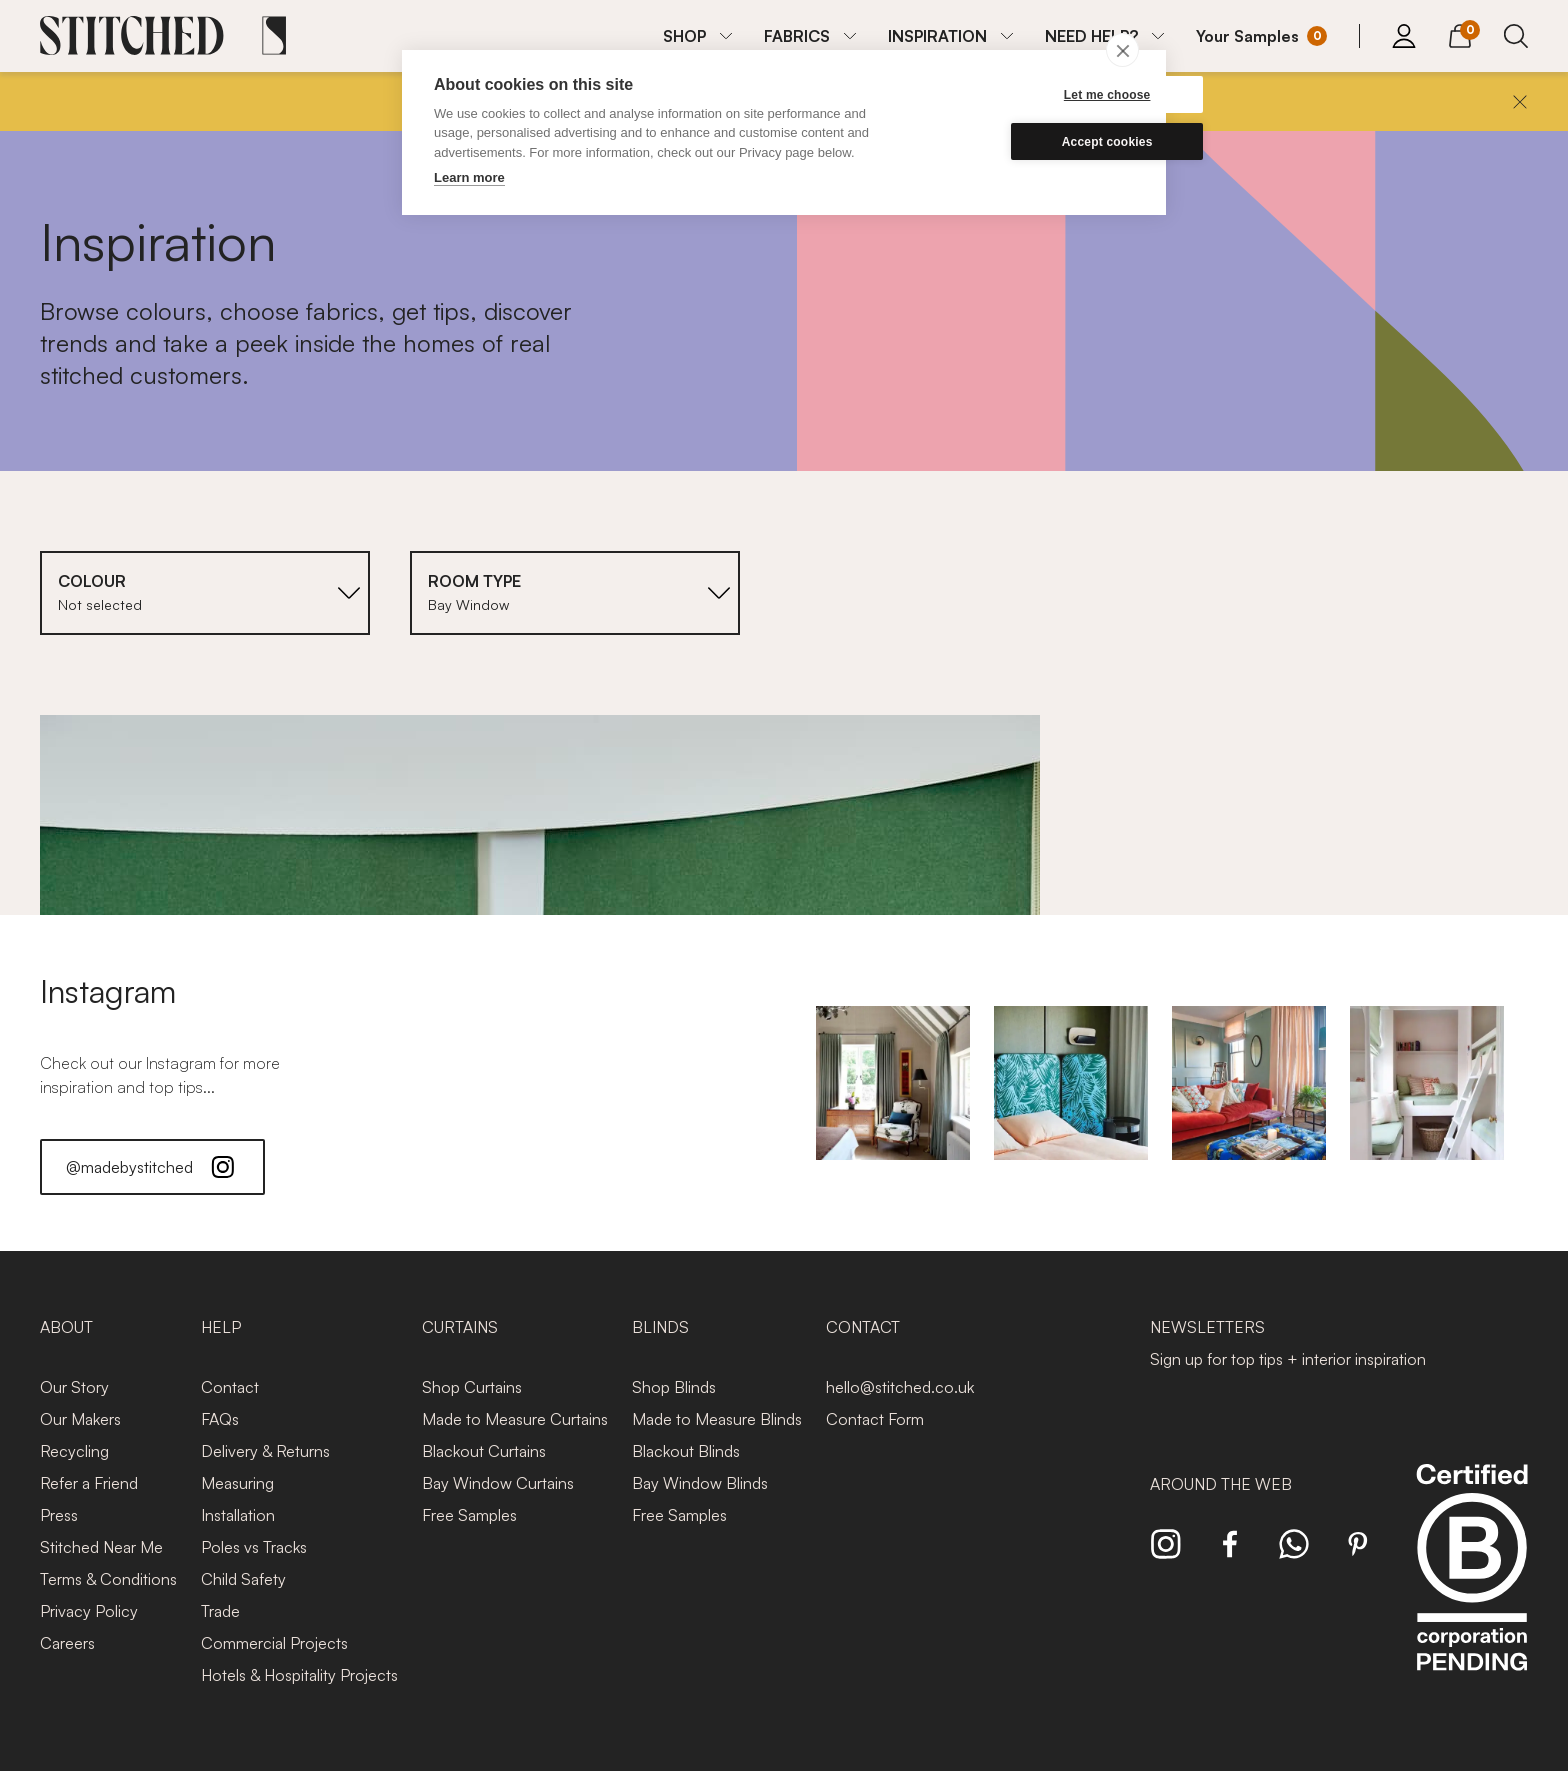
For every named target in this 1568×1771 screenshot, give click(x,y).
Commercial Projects (274, 1643)
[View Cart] (1460, 33)
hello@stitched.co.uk (900, 1387)
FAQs (220, 1419)
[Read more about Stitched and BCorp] (1472, 1589)
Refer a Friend (89, 1483)
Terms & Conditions (108, 1579)
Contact (230, 1387)
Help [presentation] (221, 1327)
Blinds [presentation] (660, 1327)
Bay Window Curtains (498, 1483)
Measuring (237, 1483)
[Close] (1520, 102)
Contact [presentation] (863, 1327)
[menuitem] (697, 36)
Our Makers (80, 1419)
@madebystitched (152, 1167)
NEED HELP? (1091, 36)
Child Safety (243, 1579)
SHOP (684, 36)
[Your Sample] (1261, 36)
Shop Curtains (472, 1387)
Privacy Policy (89, 1611)
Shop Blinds (674, 1387)
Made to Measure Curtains (515, 1419)
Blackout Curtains (484, 1451)
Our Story (74, 1387)
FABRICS (797, 36)
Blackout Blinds (686, 1451)
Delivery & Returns (265, 1451)
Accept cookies (1038, 142)
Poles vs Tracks (254, 1547)
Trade (220, 1611)
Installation (238, 1515)
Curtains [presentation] (460, 1327)
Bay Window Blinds (700, 1483)
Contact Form (875, 1419)
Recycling (74, 1451)
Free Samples (469, 1515)
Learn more (469, 177)
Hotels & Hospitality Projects (299, 1675)
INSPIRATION (937, 36)
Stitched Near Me (101, 1547)
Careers (67, 1643)
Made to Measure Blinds (717, 1419)
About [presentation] (66, 1327)
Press (59, 1515)
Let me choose (1038, 95)
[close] (1122, 50)
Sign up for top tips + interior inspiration (1288, 1359)
